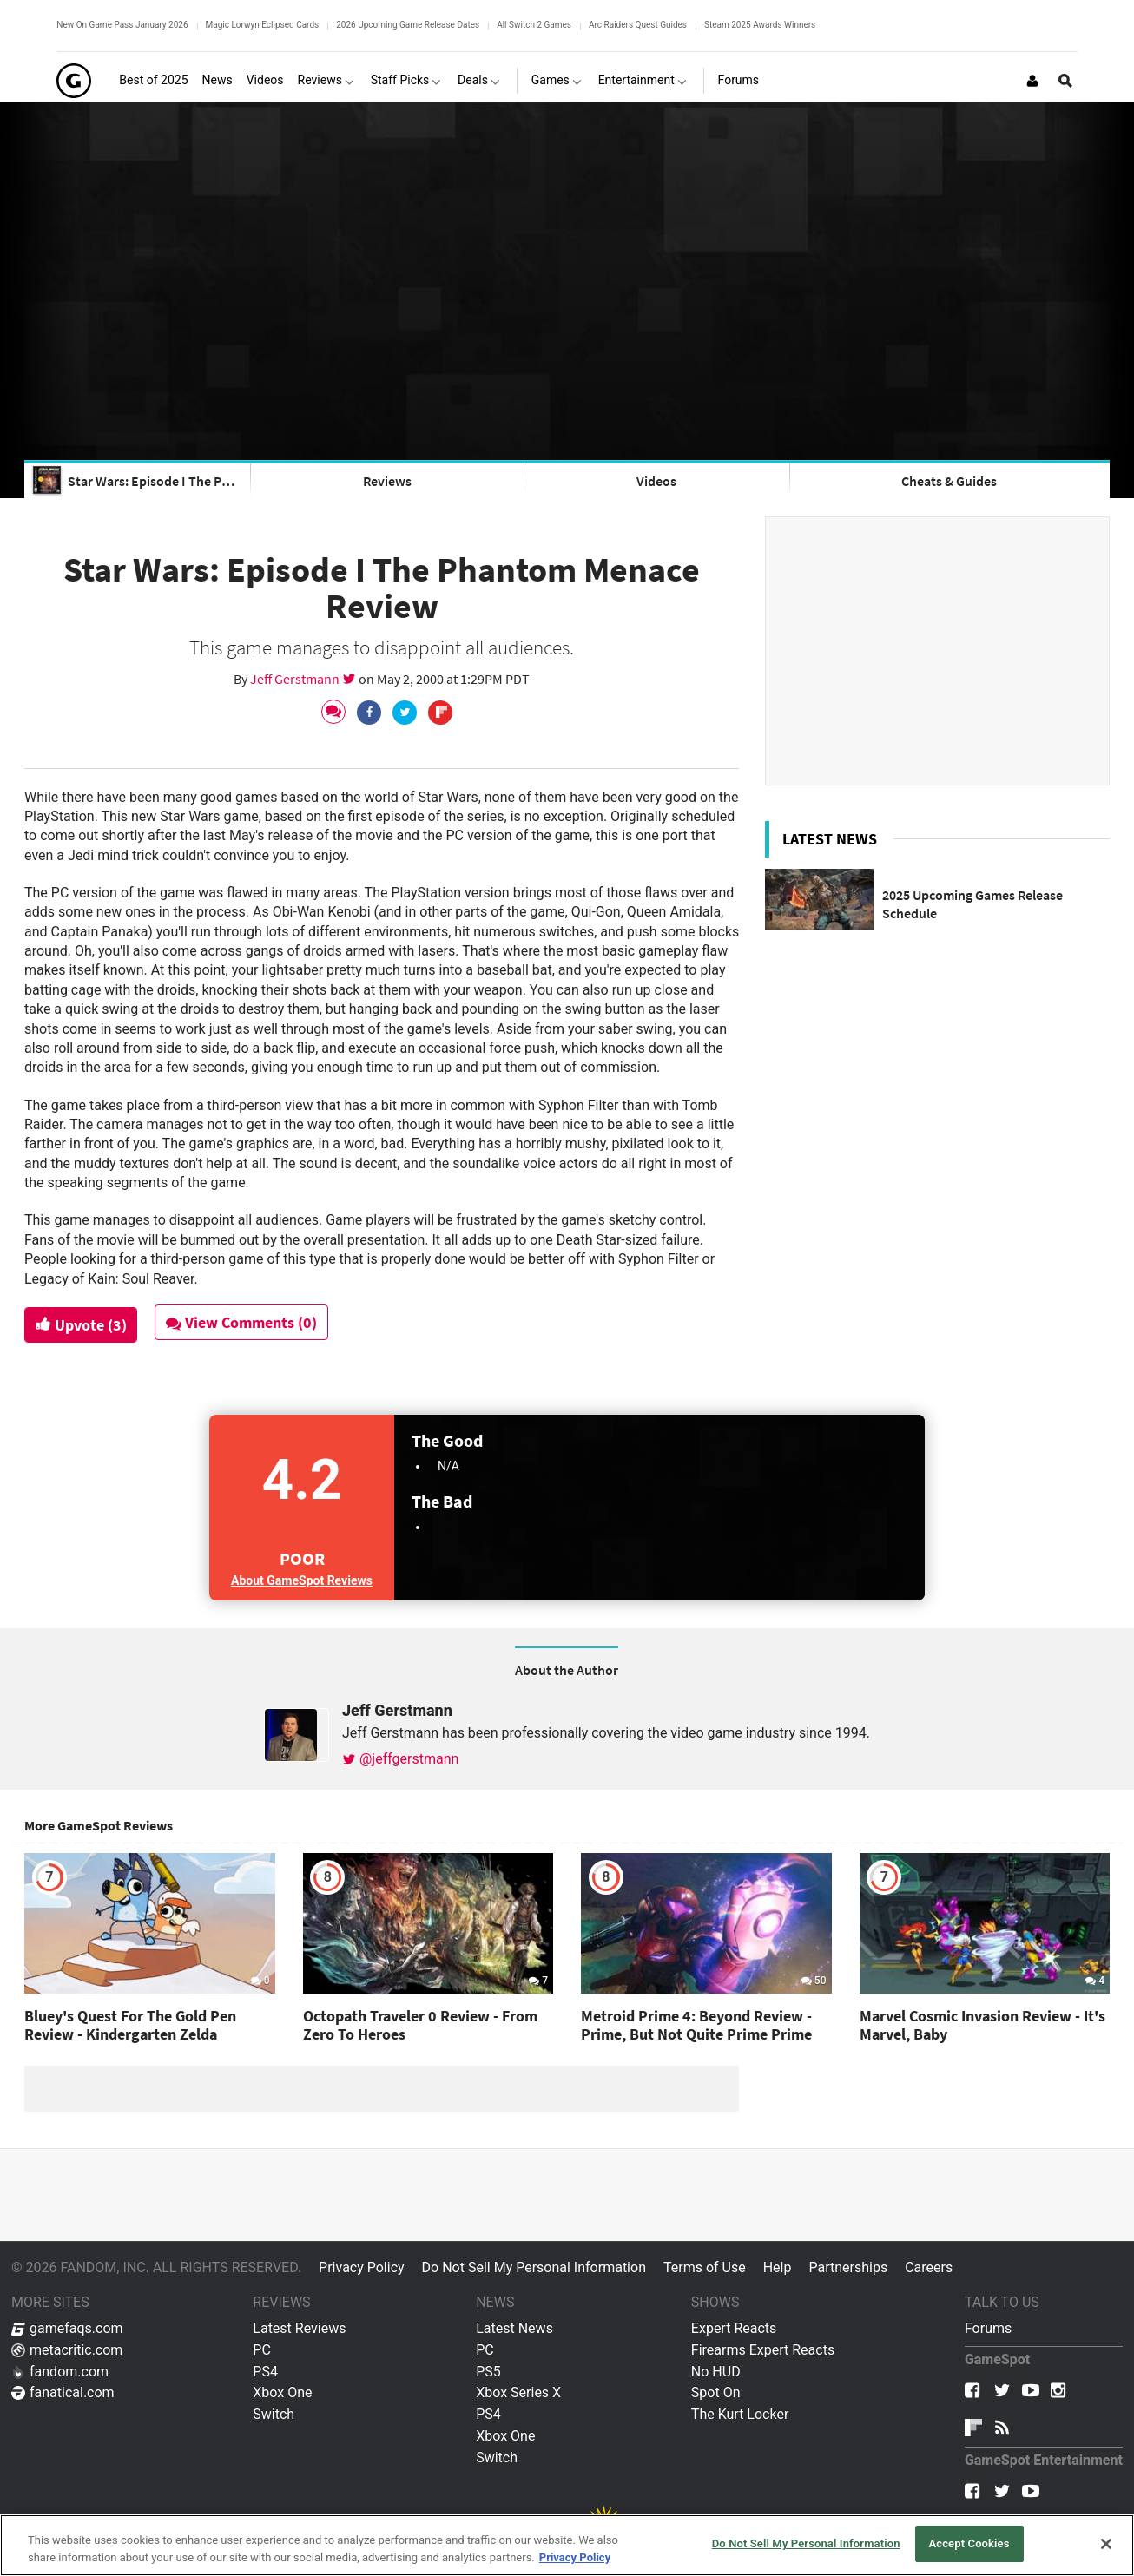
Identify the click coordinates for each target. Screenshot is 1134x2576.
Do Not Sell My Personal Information (534, 2267)
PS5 (488, 2371)
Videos (656, 481)
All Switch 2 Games (534, 25)
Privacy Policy (362, 2267)
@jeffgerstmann (400, 1759)
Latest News (514, 2328)
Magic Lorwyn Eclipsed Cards (263, 25)
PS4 (265, 2371)
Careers (929, 2267)
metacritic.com (66, 2350)
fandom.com (60, 2371)
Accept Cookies (968, 2543)
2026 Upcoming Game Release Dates (407, 25)
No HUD (716, 2371)
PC (262, 2350)
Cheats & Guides (949, 481)
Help (777, 2267)
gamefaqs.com (67, 2328)
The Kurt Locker (739, 2414)
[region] (567, 2545)
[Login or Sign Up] (1032, 80)
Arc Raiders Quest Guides (638, 25)
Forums (988, 2328)
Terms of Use (704, 2267)
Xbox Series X (518, 2392)
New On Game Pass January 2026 (122, 25)
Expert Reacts (733, 2328)
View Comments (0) (243, 1322)
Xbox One (282, 2392)
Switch (273, 2414)
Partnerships (847, 2267)
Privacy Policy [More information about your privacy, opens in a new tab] (574, 2557)
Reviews (387, 481)
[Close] (1106, 2544)
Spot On (716, 2392)
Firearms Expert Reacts (762, 2350)
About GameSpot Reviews (302, 1580)
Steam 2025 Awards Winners (759, 25)
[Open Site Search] (1065, 80)
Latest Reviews (299, 2328)
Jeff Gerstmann (296, 678)
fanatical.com (63, 2392)
